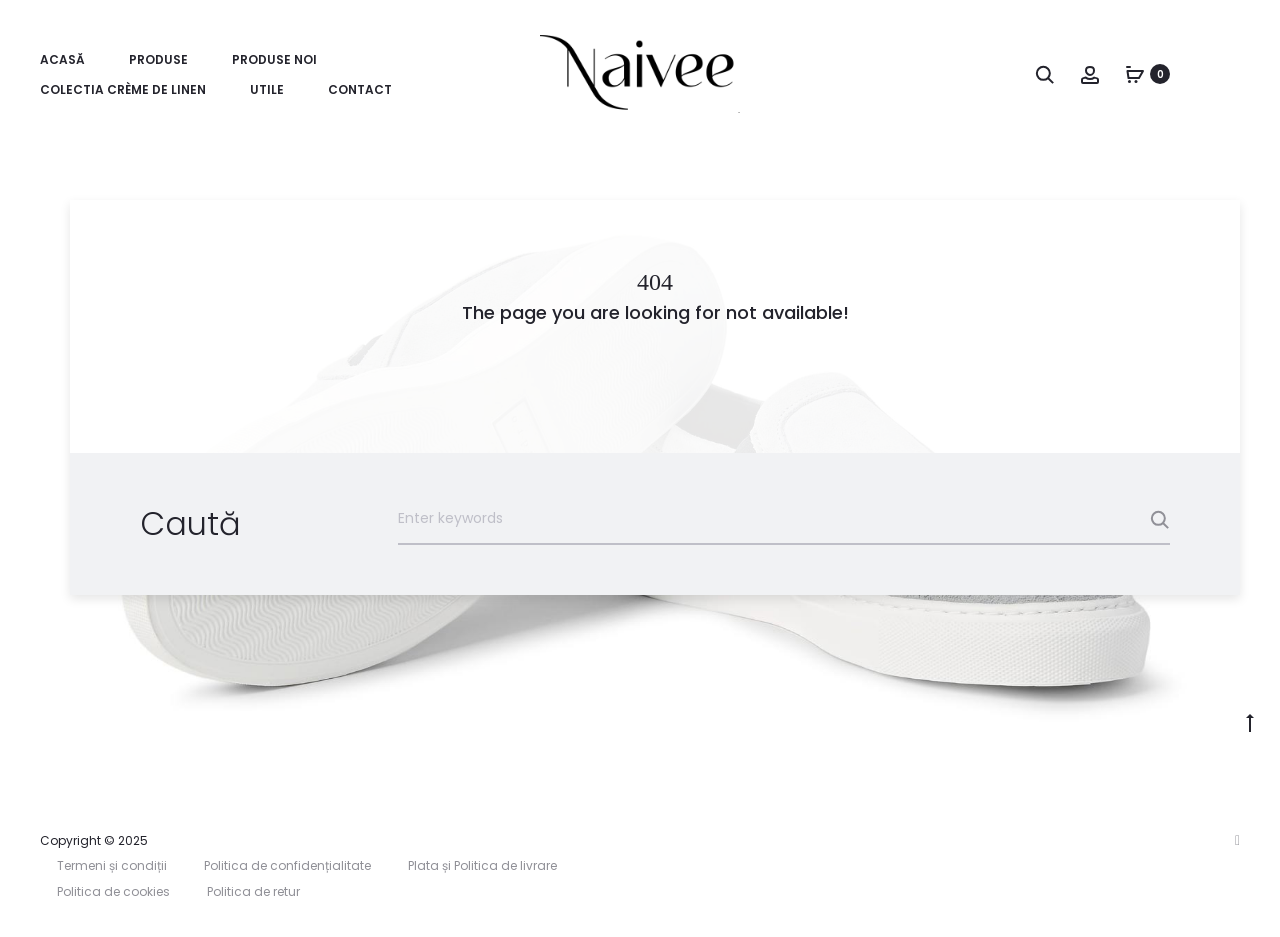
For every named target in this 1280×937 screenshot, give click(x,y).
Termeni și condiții (112, 865)
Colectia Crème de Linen (123, 89)
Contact (360, 89)
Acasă (62, 59)
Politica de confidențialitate (287, 865)
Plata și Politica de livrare (482, 865)
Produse (158, 59)
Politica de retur (253, 891)
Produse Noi (274, 59)
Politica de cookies (113, 891)
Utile (267, 89)
